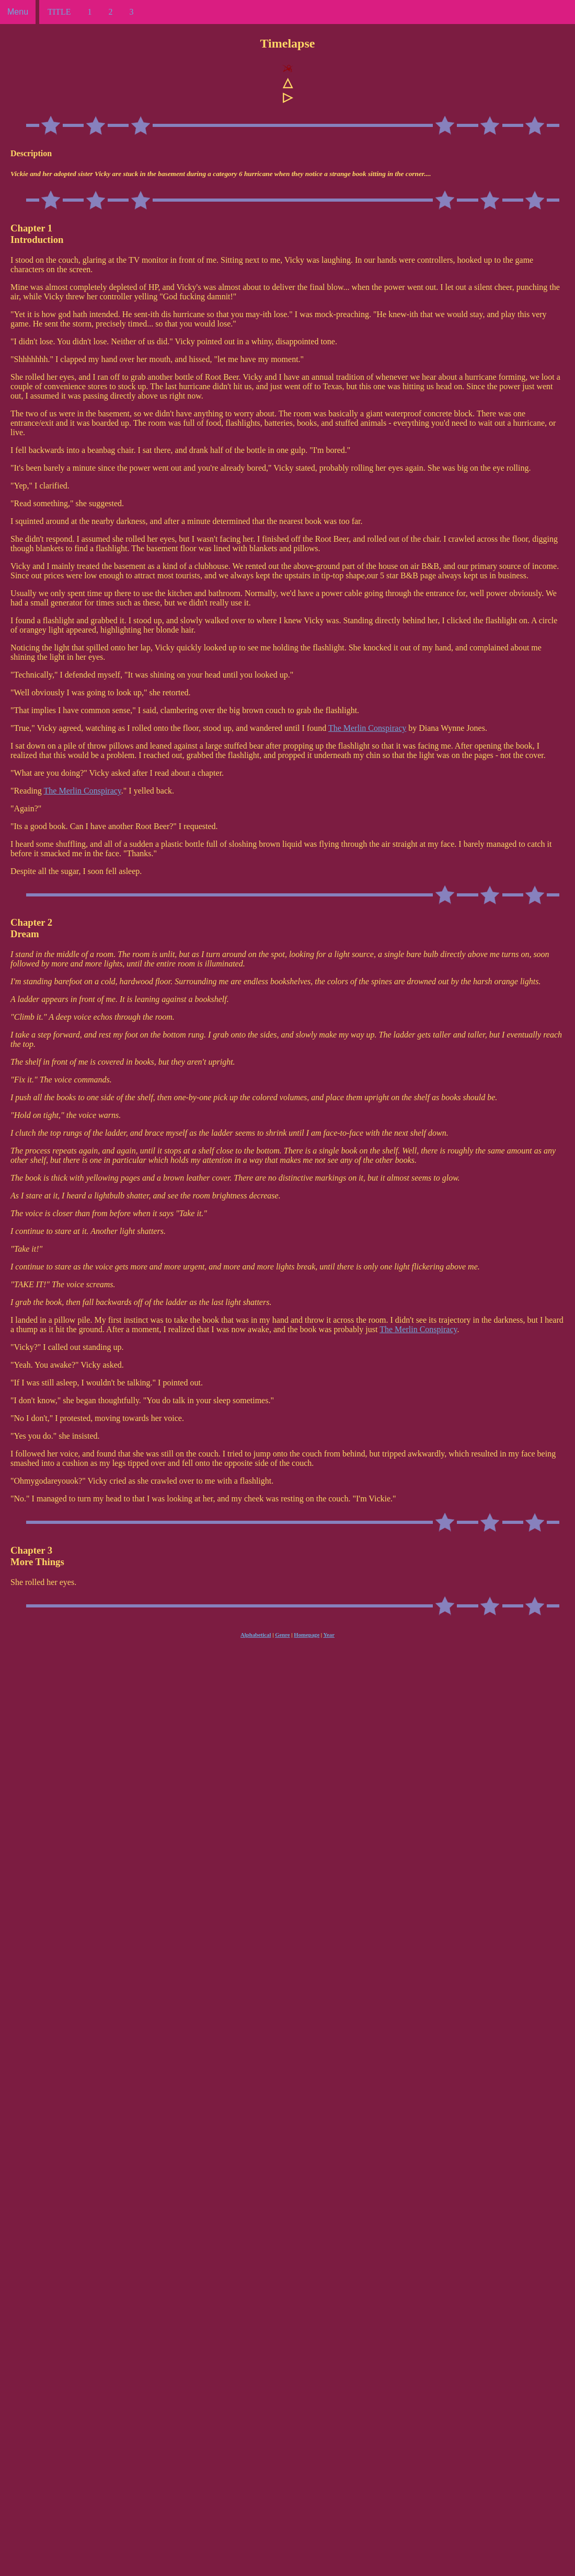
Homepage (306, 1634)
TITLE (59, 11)
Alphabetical (255, 1634)
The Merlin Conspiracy (367, 728)
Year (328, 1634)
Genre (282, 1634)
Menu (17, 11)
